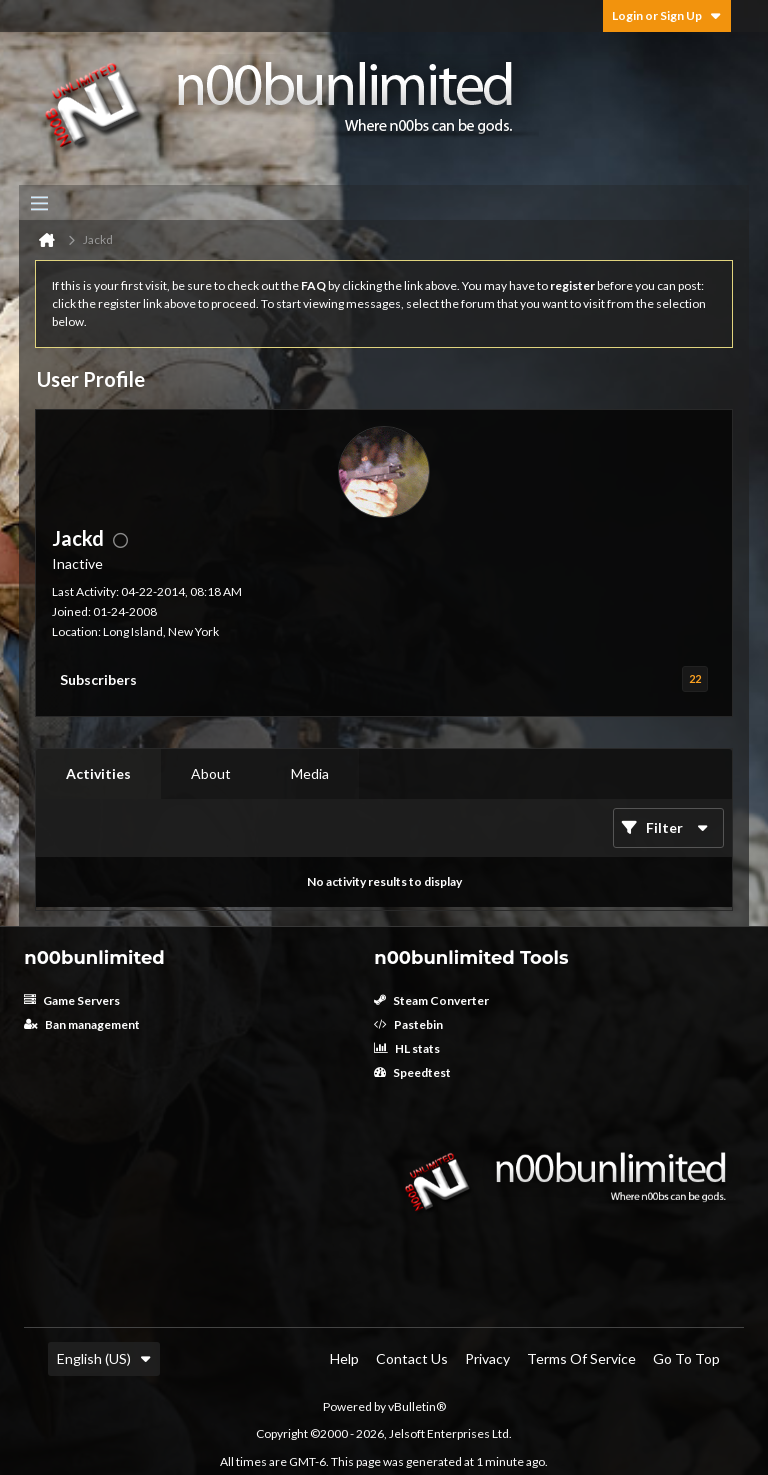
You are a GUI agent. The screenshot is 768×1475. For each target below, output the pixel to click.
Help (344, 1358)
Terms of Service (581, 1358)
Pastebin (408, 1024)
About (211, 773)
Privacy (487, 1358)
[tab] (98, 774)
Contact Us (412, 1358)
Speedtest (412, 1072)
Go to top (686, 1358)
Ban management (82, 1024)
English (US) (104, 1358)
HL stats (407, 1048)
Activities (98, 773)
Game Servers (72, 1000)
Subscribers (98, 679)
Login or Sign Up (667, 15)
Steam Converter (431, 1000)
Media (310, 773)
